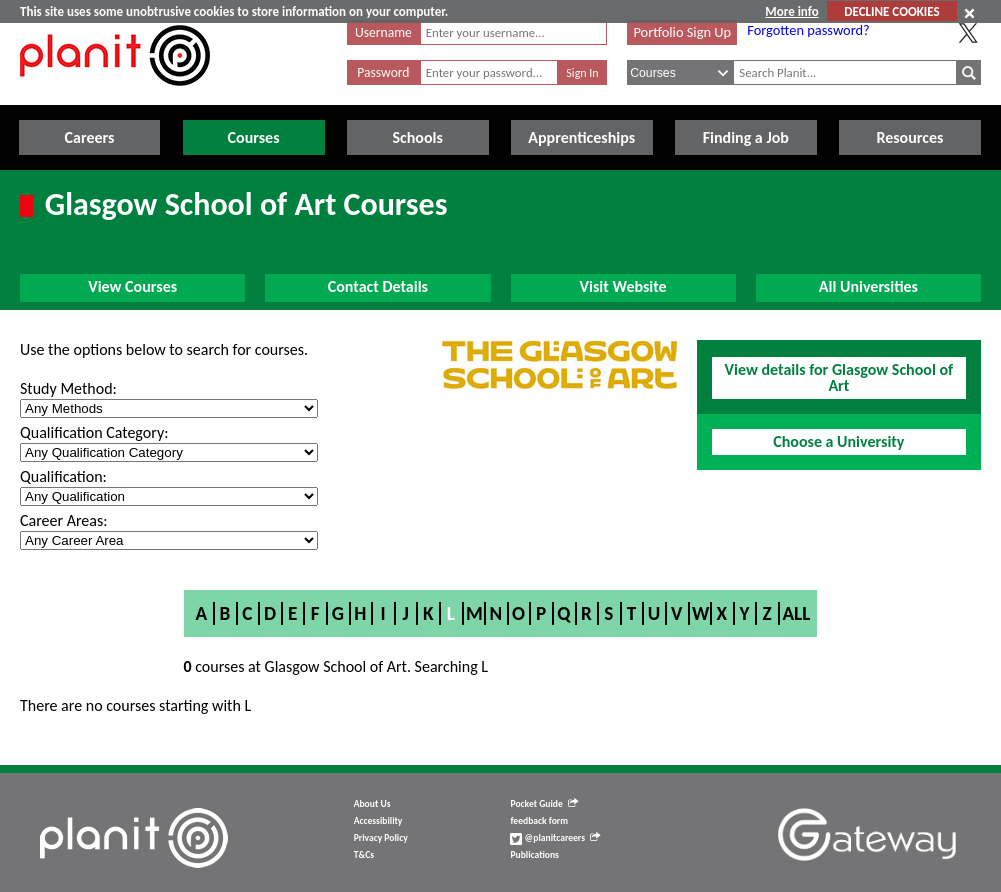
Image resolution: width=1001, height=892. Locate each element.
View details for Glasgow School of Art (839, 377)
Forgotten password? (808, 30)
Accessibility (378, 821)
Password (383, 72)
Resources (909, 137)
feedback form (539, 821)
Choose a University (838, 441)
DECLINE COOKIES (891, 11)
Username (383, 32)
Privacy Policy (381, 838)
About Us (372, 804)
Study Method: (68, 388)
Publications (534, 855)
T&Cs (364, 855)
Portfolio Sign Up (682, 32)
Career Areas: (63, 520)
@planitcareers (555, 838)
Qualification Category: (94, 432)
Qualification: (63, 476)
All (796, 613)
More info (791, 11)
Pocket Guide (543, 804)
